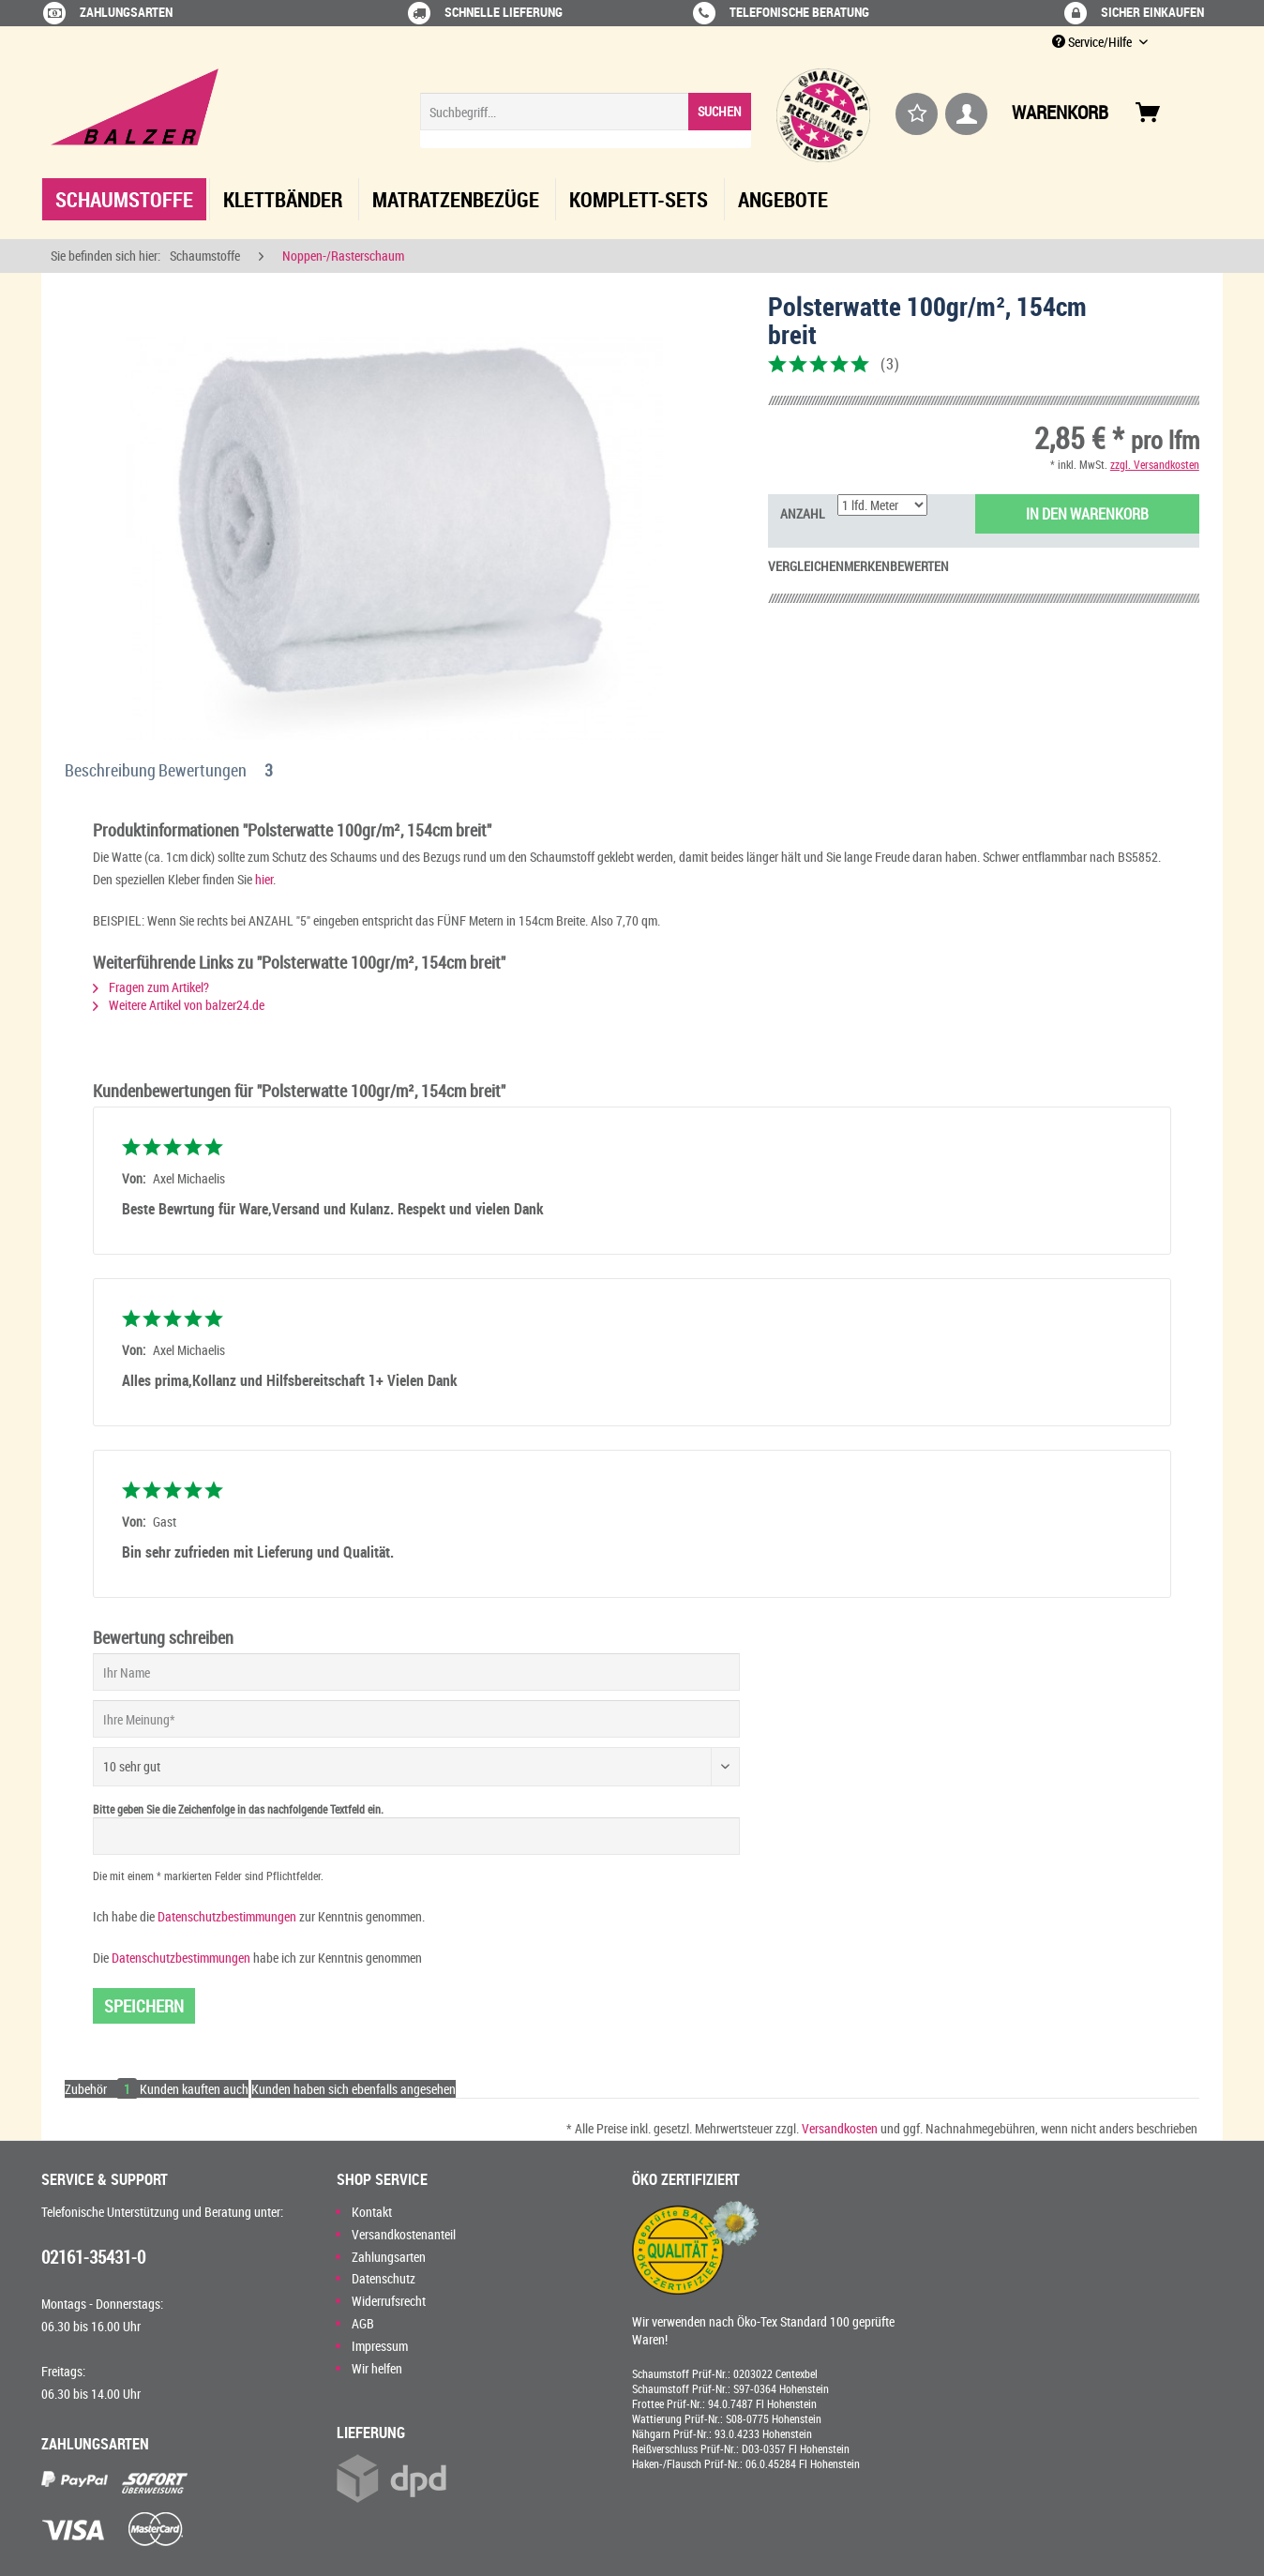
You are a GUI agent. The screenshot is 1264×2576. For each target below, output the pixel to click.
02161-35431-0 (93, 2257)
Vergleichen (806, 566)
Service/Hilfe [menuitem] (1093, 42)
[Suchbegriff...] (585, 111)
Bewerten (919, 566)
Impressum (380, 2346)
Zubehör (102, 2089)
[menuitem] (585, 120)
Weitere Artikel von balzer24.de (178, 1005)
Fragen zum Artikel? (151, 987)
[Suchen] (719, 111)
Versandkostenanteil (404, 2234)
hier (264, 879)
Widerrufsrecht (389, 2301)
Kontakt (372, 2212)
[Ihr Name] (416, 1672)
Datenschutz (383, 2278)
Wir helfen (377, 2368)
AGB (363, 2323)
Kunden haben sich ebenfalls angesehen (353, 2089)
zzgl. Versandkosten (1154, 464)
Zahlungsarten (389, 2257)
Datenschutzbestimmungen (227, 1916)
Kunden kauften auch (194, 2089)
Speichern (144, 2006)
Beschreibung (110, 770)
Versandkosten (840, 2128)
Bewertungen (218, 770)
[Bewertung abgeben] (416, 1766)
